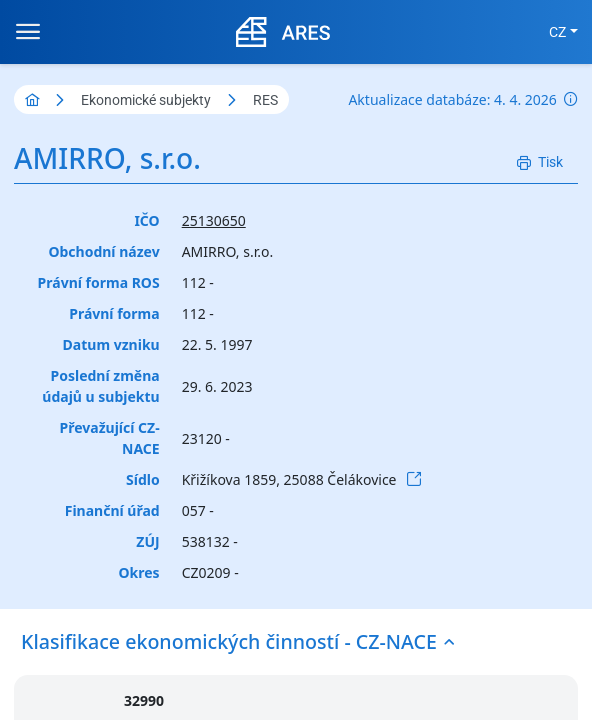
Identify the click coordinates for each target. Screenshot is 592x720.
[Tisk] (540, 162)
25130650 (214, 220)
